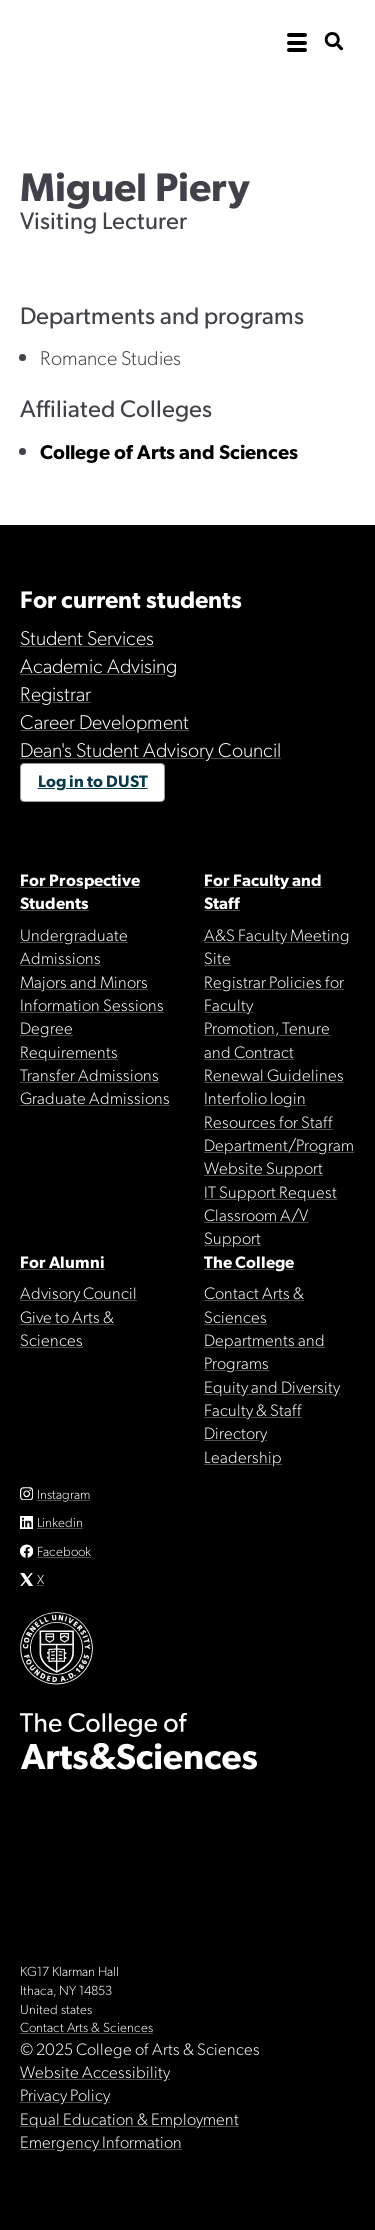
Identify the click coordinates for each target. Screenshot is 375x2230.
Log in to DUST (93, 780)
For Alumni (62, 1261)
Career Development (104, 721)
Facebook (64, 1550)
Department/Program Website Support (279, 1155)
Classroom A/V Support (256, 1225)
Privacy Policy (65, 2094)
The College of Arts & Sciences (187, 105)
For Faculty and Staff (263, 890)
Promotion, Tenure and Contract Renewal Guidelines (274, 1050)
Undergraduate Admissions (74, 945)
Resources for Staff (268, 1121)
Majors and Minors (84, 981)
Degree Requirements (69, 1038)
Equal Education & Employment (129, 2118)
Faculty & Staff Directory (253, 1420)
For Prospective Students (80, 890)
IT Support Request (270, 1191)
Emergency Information (101, 2141)
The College (249, 1261)
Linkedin (60, 1521)
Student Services (87, 637)
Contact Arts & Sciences (254, 1303)
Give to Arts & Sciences (67, 1327)
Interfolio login (255, 1097)
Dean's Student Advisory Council (150, 749)
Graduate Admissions (95, 1097)
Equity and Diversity (272, 1386)
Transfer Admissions (89, 1074)
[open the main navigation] (297, 43)
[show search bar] (334, 42)
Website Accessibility (95, 2071)
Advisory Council (78, 1292)
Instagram (63, 1493)
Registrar (55, 693)
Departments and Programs (264, 1350)
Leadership (243, 1456)
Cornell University (120, 42)
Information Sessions (92, 1004)
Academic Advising (98, 665)
